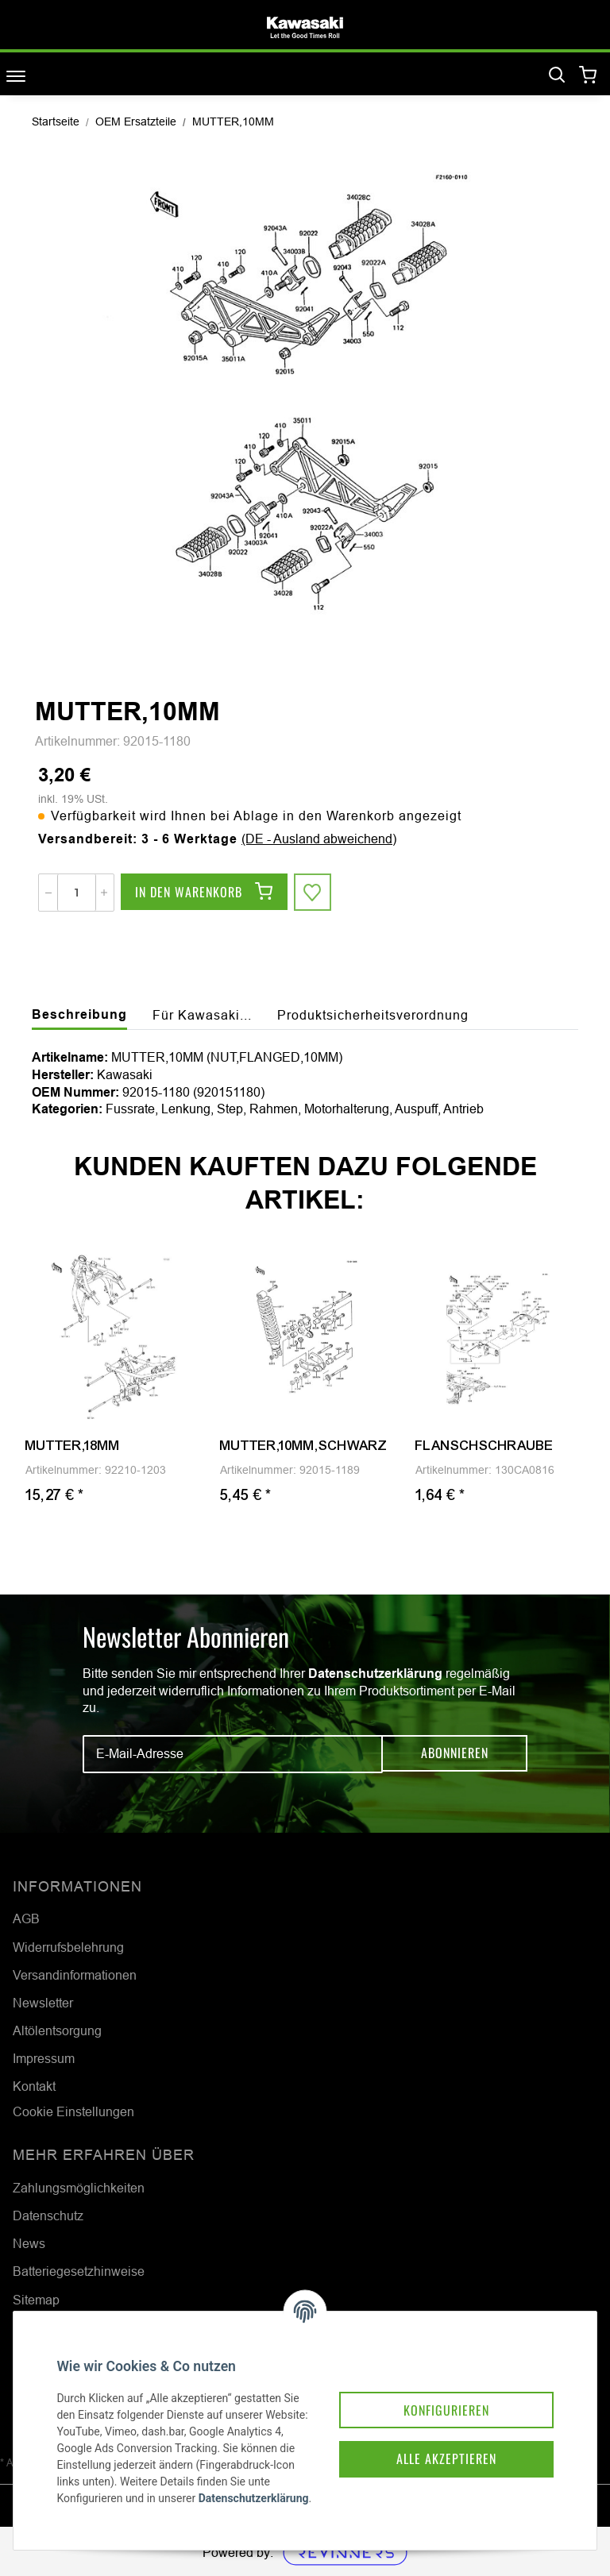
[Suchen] (556, 75)
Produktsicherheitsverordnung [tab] (373, 1015)
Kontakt (34, 2086)
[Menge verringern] (48, 892)
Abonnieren (454, 1753)
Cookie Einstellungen (73, 2111)
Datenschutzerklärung (375, 1673)
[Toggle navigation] (15, 76)
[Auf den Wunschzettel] (313, 892)
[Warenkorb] (588, 76)
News (29, 2243)
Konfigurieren (442, 2395)
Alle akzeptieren (442, 2446)
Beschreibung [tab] (79, 1014)
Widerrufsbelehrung (68, 1947)
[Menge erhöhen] (104, 892)
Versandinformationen (75, 1975)
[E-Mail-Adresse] (233, 1754)
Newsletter (43, 2003)
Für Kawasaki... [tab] (202, 1015)
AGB (26, 1918)
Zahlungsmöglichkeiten (79, 2188)
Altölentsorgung (57, 2030)
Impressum (44, 2058)
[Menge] (76, 892)
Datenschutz (48, 2215)
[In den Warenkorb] (204, 892)
